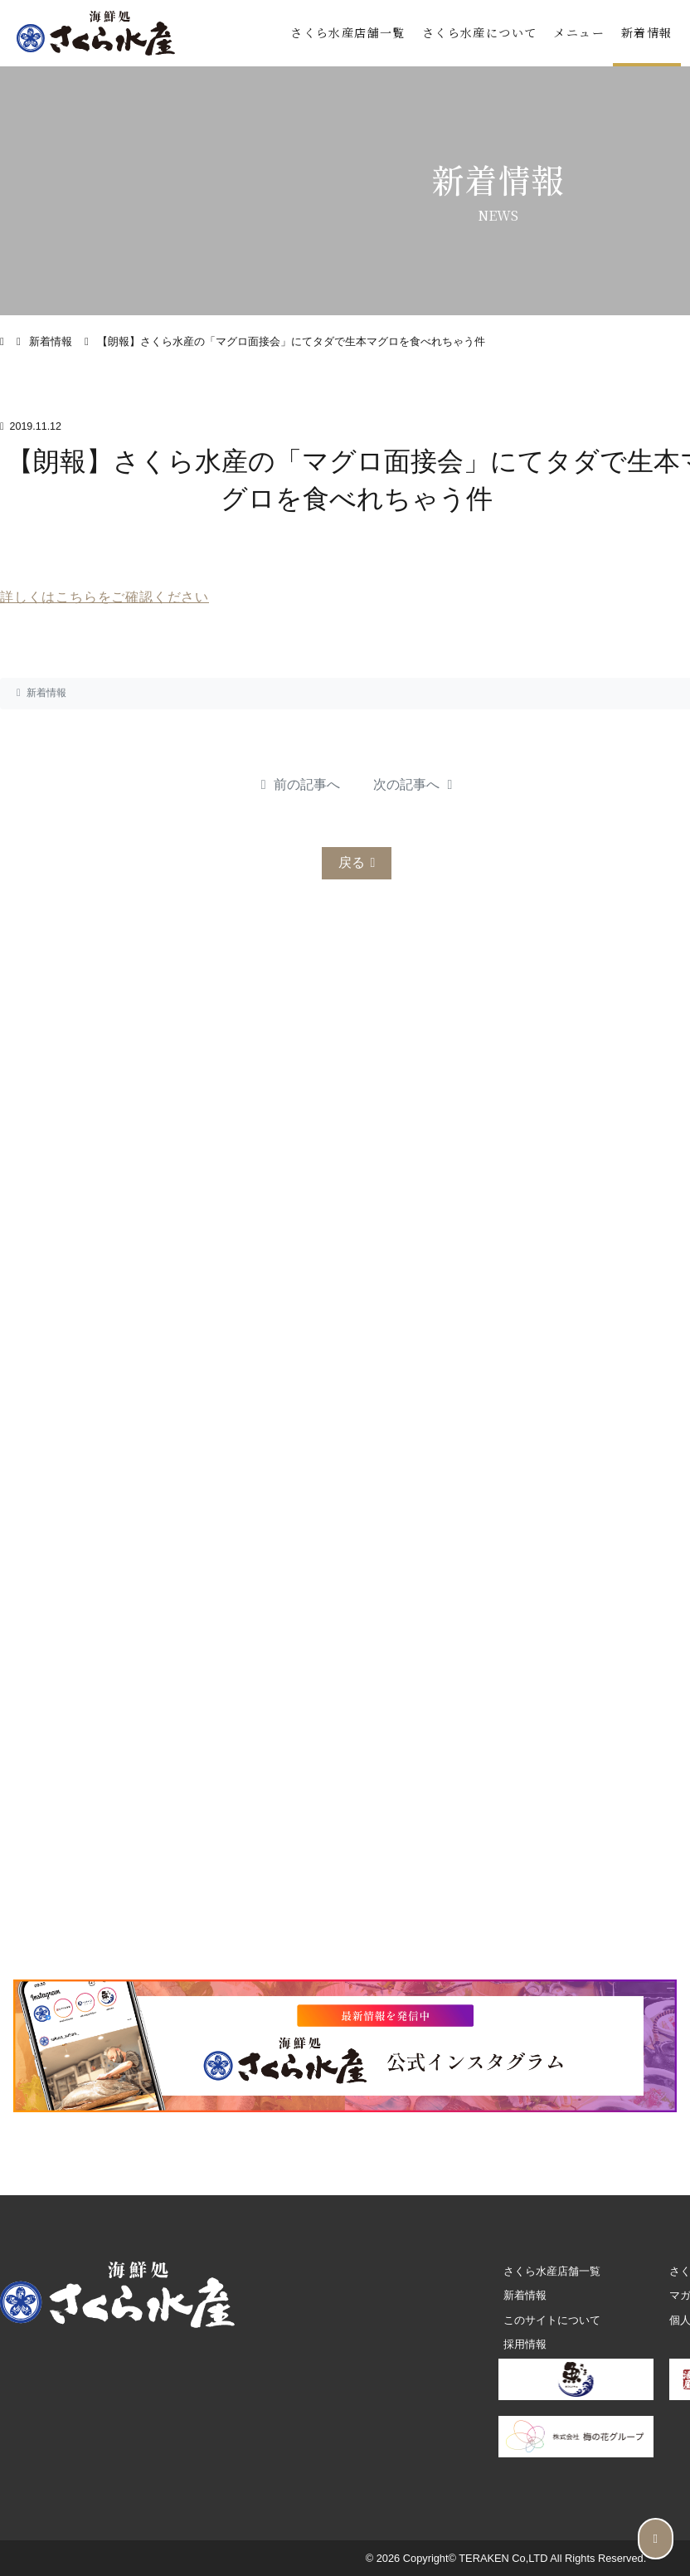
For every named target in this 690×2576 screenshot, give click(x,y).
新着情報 (647, 32)
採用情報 (525, 2344)
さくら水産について (479, 32)
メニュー (579, 32)
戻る (357, 862)
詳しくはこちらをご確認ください (104, 597)
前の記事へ (300, 784)
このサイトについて (551, 2320)
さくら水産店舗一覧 (348, 32)
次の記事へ (412, 784)
